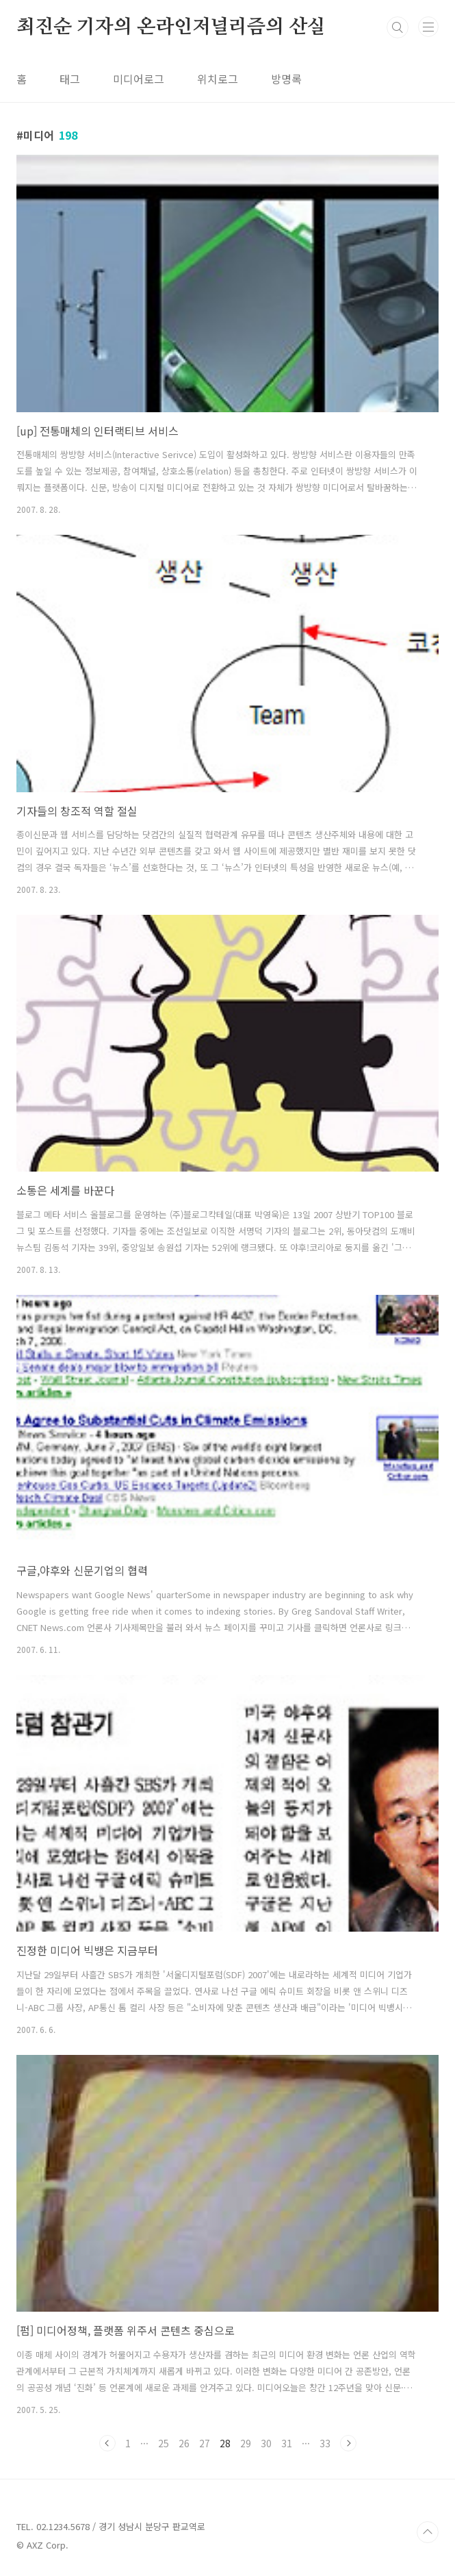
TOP (428, 2532)
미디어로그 (138, 79)
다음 (348, 2443)
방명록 (286, 79)
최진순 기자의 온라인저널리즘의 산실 (171, 27)
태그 (70, 79)
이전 (107, 2443)
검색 (397, 27)
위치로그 (217, 79)
